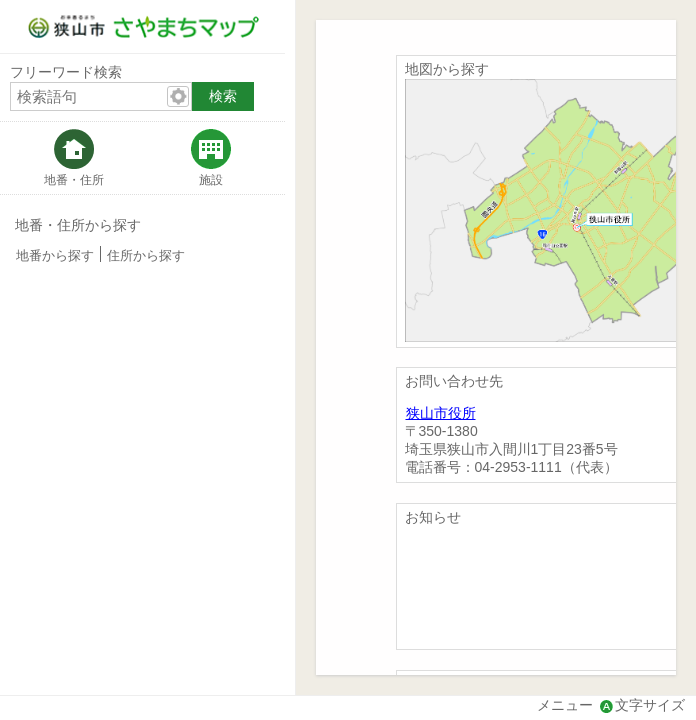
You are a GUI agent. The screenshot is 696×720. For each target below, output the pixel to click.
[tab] (74, 158)
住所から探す (146, 256)
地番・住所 (74, 179)
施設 (211, 179)
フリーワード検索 (66, 72)
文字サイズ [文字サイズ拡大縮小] (650, 705)
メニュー (565, 705)
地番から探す (55, 256)
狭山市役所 (441, 413)
